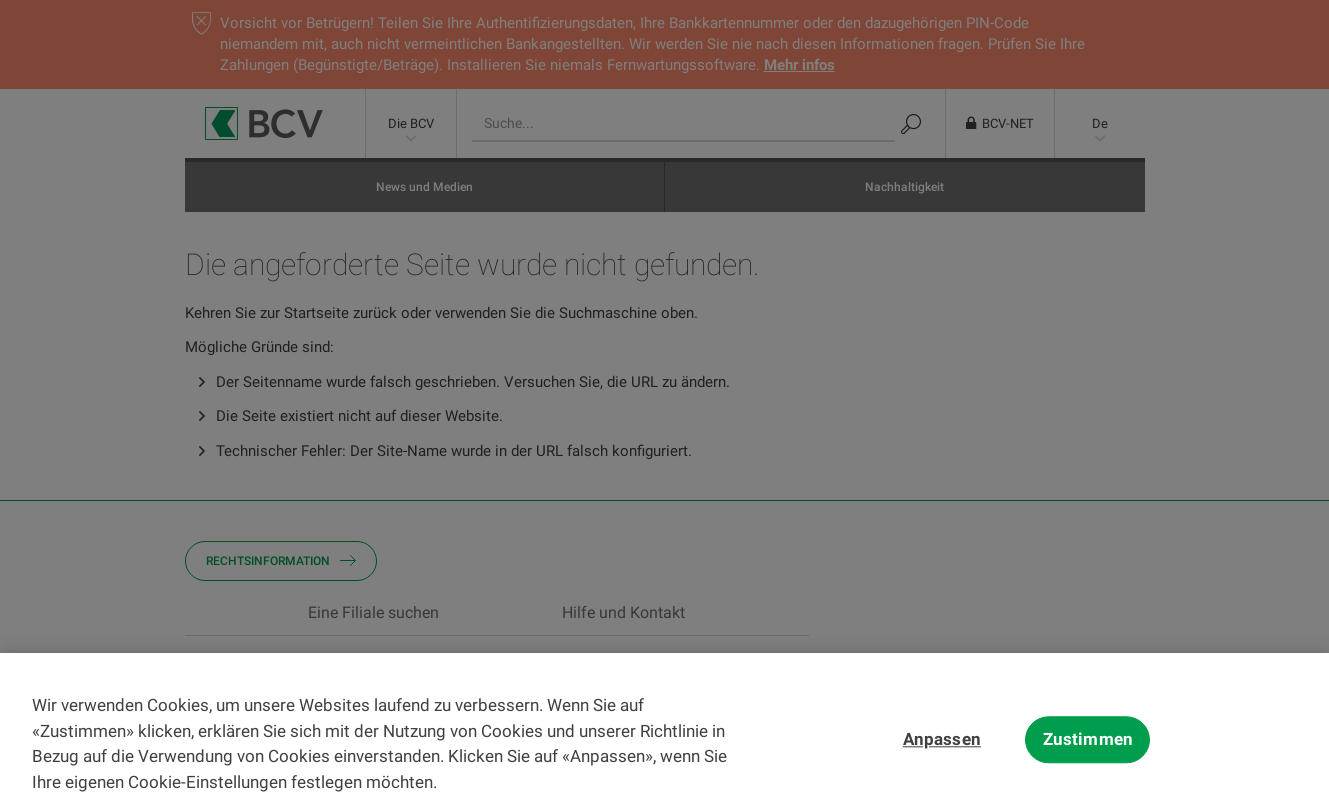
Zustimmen (1088, 752)
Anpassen (942, 752)
